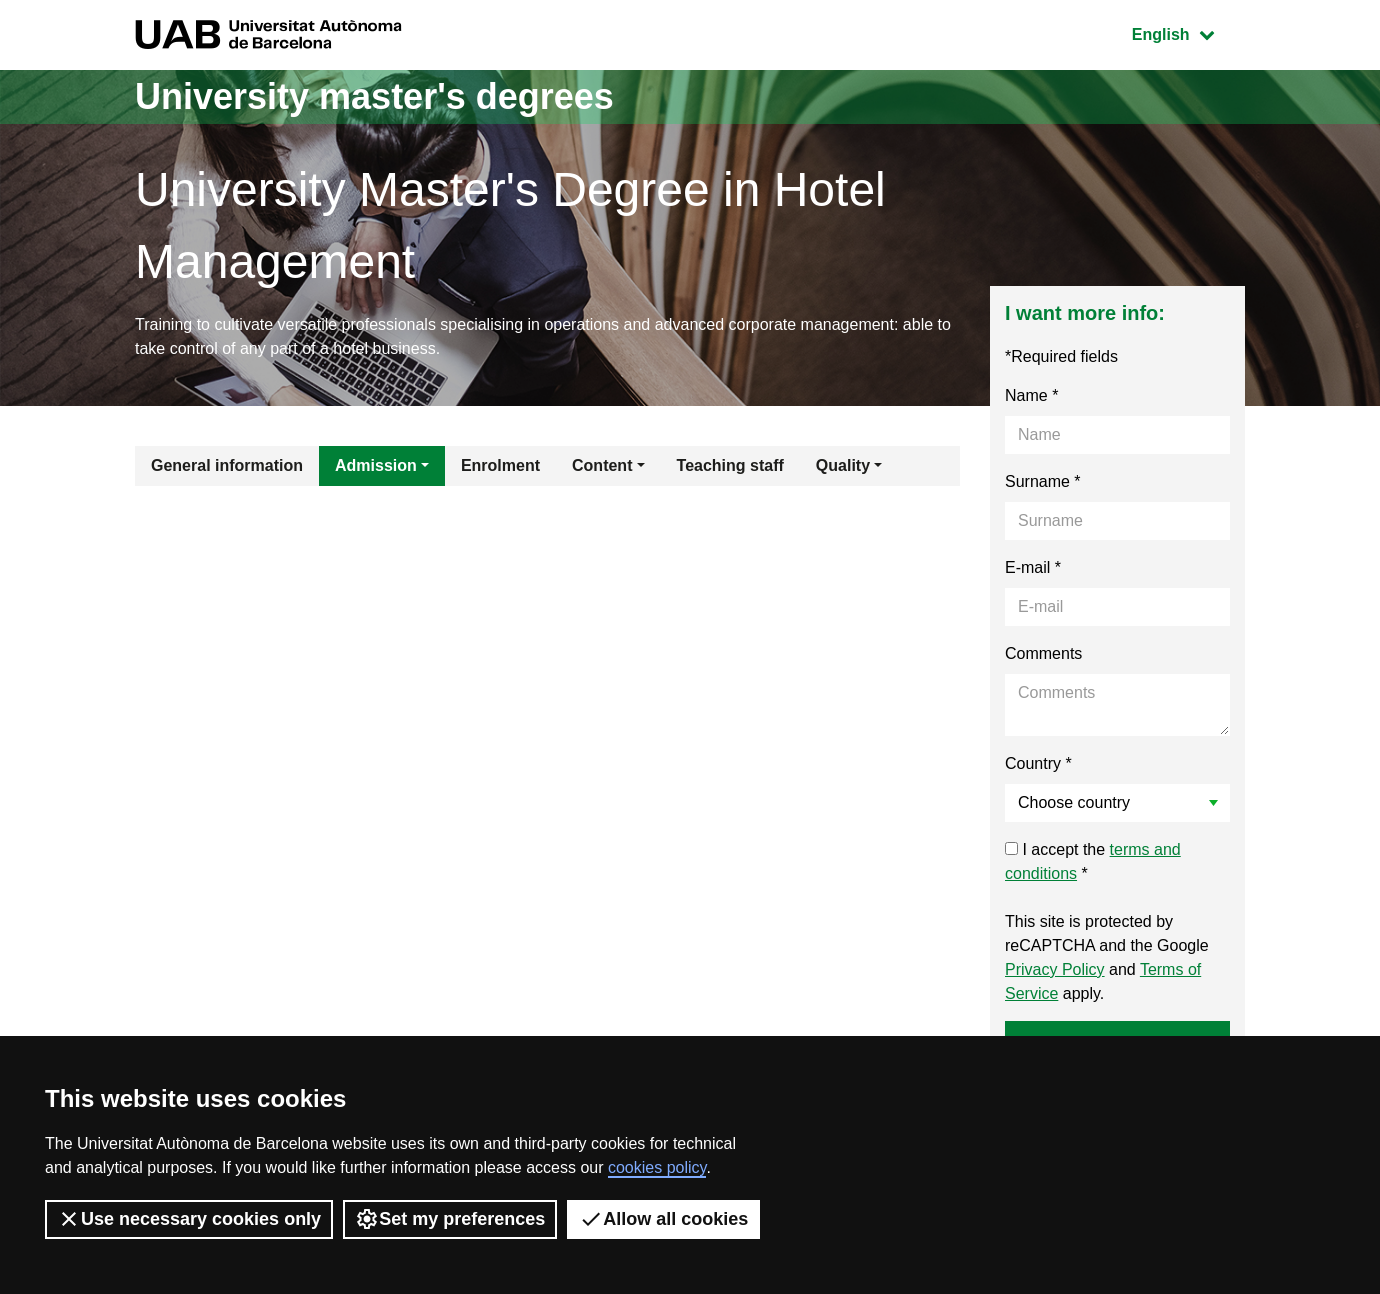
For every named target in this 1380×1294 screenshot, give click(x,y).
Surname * (1043, 481)
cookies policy (657, 1167)
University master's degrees (374, 96)
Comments (1043, 653)
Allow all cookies (663, 1219)
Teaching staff (730, 465)
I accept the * (1093, 861)
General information (227, 465)
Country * (1038, 763)
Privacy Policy (1055, 969)
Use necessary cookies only (189, 1219)
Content (602, 465)
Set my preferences (450, 1219)
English (1188, 32)
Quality (843, 465)
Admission (376, 465)
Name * (1031, 395)
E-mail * (1033, 567)
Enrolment (500, 465)
